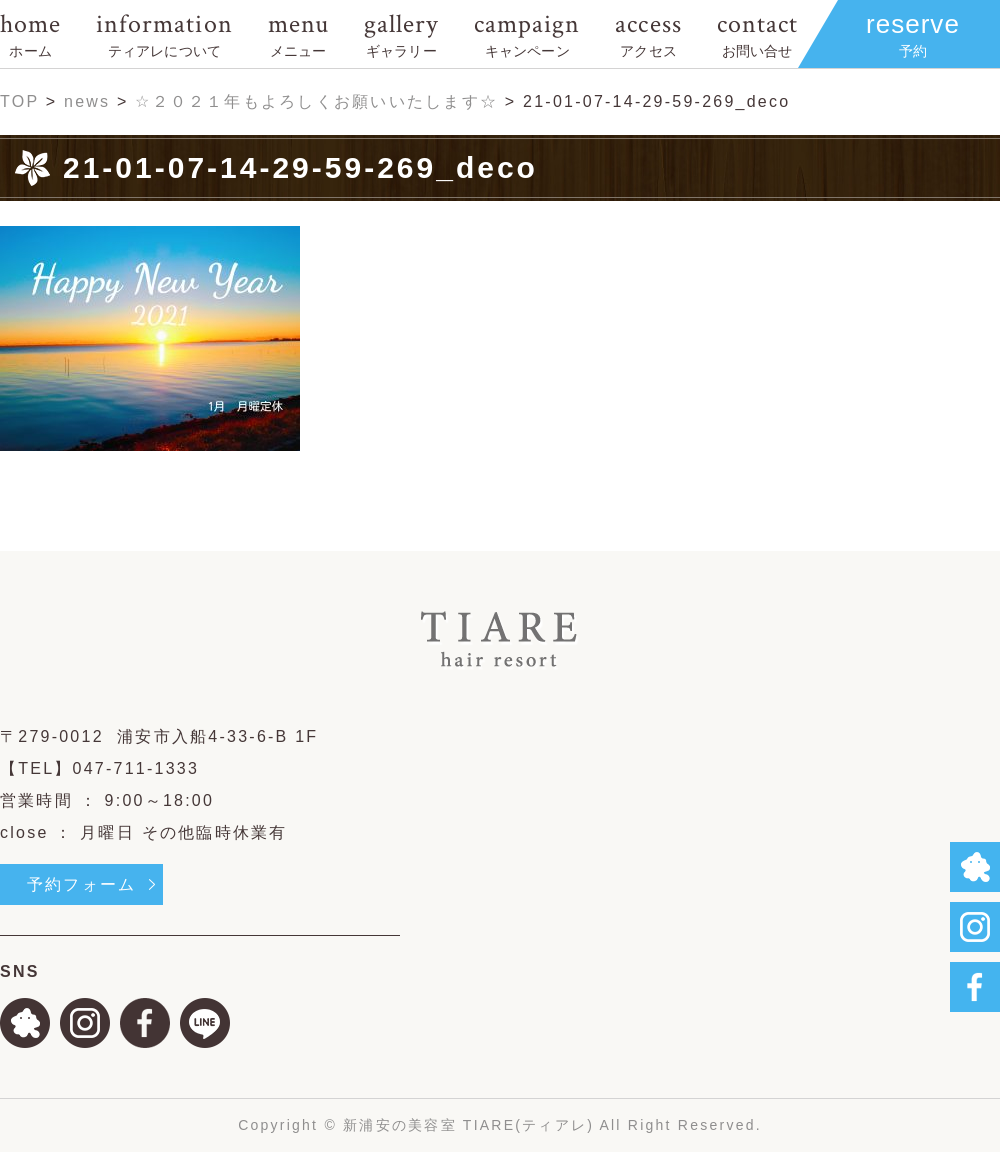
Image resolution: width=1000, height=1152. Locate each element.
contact (757, 33)
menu (298, 33)
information (164, 33)
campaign (527, 33)
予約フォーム (81, 884)
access (648, 33)
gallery (401, 33)
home (30, 33)
